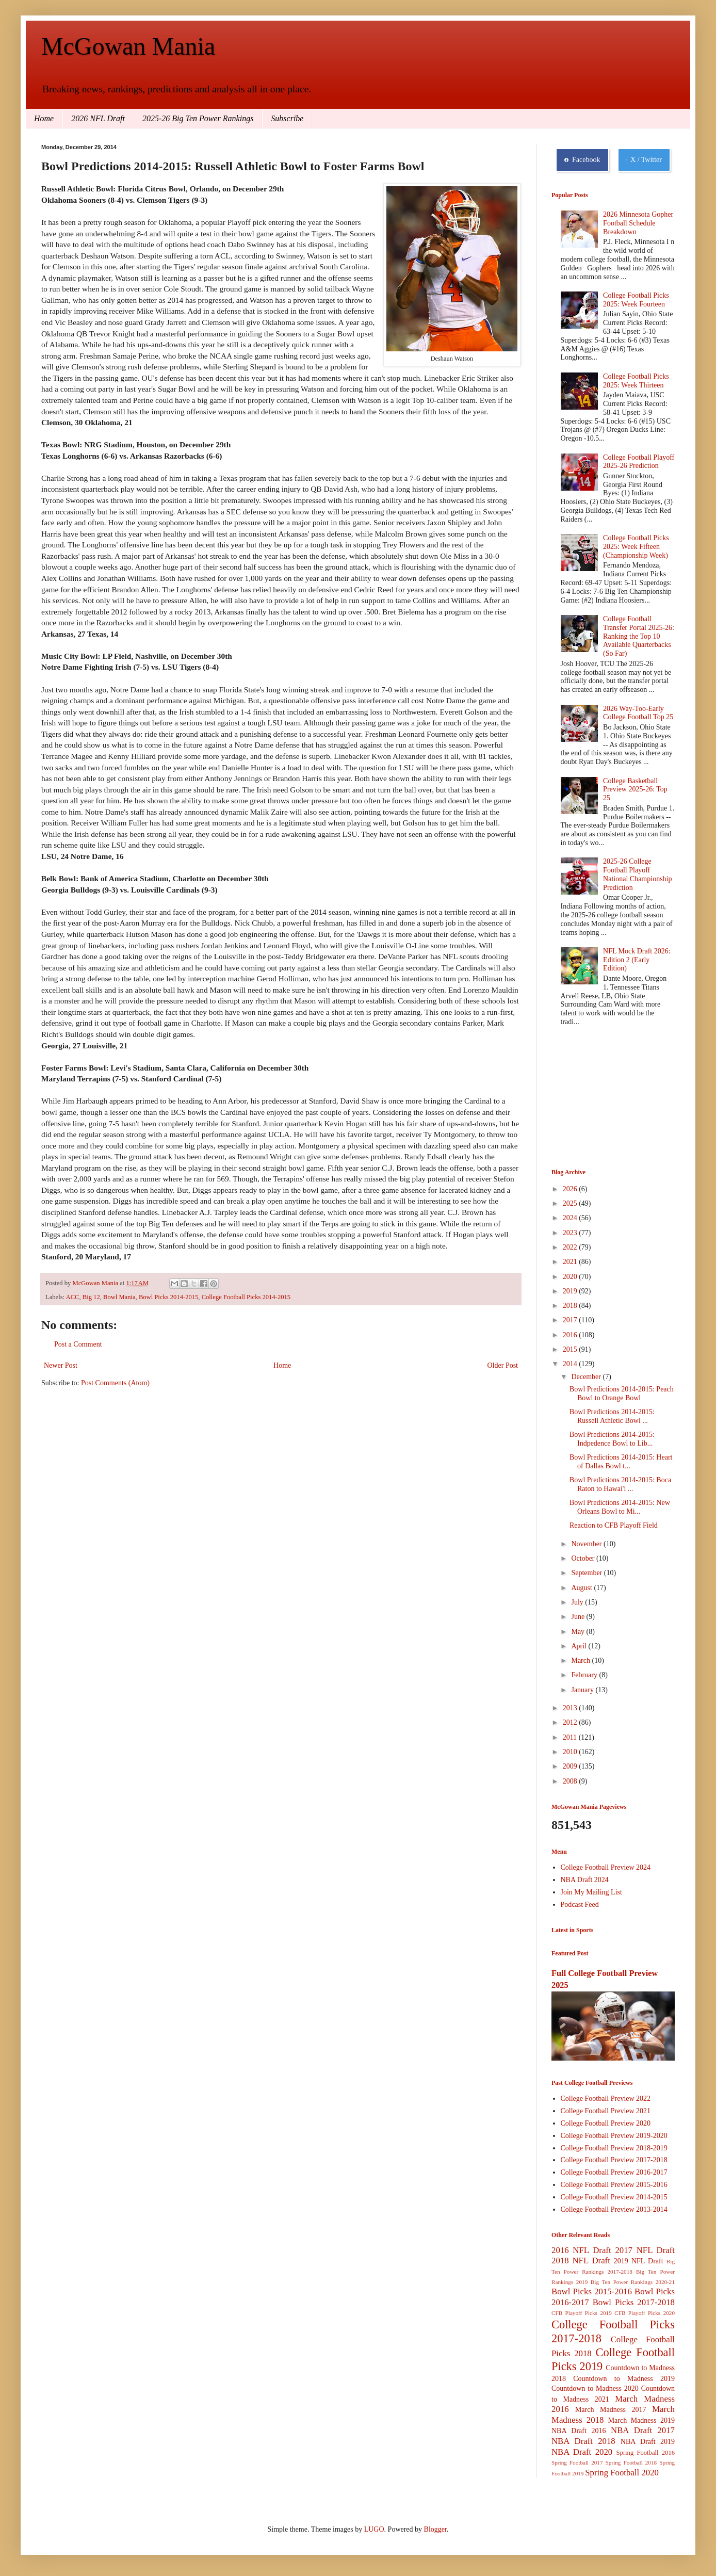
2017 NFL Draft (645, 2250)
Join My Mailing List (591, 1892)
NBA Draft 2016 (578, 2431)
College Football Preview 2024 (606, 1867)
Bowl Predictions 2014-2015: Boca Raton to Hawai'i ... (620, 1484)
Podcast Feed (580, 1904)
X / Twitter (644, 160)
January (583, 1690)
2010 (571, 1752)
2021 (571, 1262)
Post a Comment (78, 1344)
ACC (72, 1297)
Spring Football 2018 (631, 2462)
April (579, 1646)
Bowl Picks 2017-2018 (634, 2302)
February (585, 1675)
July (578, 1602)
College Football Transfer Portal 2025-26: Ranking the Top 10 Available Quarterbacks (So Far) (638, 636)
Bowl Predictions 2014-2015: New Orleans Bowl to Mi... (619, 1507)
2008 (571, 1781)
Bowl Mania (119, 1297)
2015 (571, 1349)
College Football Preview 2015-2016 (614, 2185)
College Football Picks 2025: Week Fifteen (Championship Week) (636, 546)
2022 (571, 1247)
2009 (571, 1766)
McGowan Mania (128, 46)
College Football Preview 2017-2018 (614, 2160)
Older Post (502, 1365)
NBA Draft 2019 (648, 2441)
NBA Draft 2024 (585, 1880)
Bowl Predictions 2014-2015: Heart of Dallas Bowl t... (620, 1461)
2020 (571, 1277)
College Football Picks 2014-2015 (246, 1297)
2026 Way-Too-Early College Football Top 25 (638, 713)
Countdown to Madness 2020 (595, 2388)
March (581, 1660)
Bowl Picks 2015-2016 (591, 2291)
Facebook (582, 160)
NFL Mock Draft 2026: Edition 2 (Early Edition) (637, 960)
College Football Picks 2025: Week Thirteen (636, 380)
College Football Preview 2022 (606, 2098)
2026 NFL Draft (98, 118)
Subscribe (287, 118)
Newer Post (60, 1365)
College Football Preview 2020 (606, 2123)
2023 (571, 1233)
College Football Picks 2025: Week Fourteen (636, 299)
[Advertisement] (603, 1099)
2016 (571, 1335)
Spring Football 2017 (577, 2462)
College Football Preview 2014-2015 (614, 2197)
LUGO (374, 2529)
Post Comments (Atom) (115, 1383)
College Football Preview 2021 (606, 2111)
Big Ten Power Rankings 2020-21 (633, 2282)
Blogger (435, 2529)
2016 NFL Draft (581, 2250)
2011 (571, 1737)
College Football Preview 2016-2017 (614, 2172)
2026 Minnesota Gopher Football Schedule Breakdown (638, 223)
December (587, 1377)
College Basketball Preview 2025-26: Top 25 (635, 789)
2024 (571, 1218)
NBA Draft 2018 (583, 2441)
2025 (571, 1203)
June (578, 1617)
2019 (571, 1291)
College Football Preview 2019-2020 (614, 2136)
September (587, 1573)
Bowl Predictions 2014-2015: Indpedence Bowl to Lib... (612, 1439)
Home (44, 118)
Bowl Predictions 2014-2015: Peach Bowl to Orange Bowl (621, 1393)
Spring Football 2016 (645, 2452)
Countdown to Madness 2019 (624, 2379)
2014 (571, 1364)
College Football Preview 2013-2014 (614, 2209)
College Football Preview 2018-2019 (614, 2148)
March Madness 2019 (641, 2420)
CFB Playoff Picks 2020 (644, 2313)
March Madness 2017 (610, 2409)
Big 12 (91, 1297)
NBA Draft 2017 (643, 2430)
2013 (571, 1708)
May (578, 1631)
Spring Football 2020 (622, 2472)
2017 (571, 1320)
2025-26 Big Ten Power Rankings (197, 118)
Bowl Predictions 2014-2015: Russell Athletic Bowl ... (612, 1416)
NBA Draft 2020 (581, 2452)
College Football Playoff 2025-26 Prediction (638, 461)
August (582, 1588)
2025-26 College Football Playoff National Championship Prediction (637, 874)
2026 (571, 1189)
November (587, 1544)
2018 (571, 1305)
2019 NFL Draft (638, 2261)
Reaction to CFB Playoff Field (613, 1525)
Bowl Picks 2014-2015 (168, 1297)
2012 (571, 1722)
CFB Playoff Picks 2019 (581, 2313)
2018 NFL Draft (580, 2260)
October (583, 1558)
